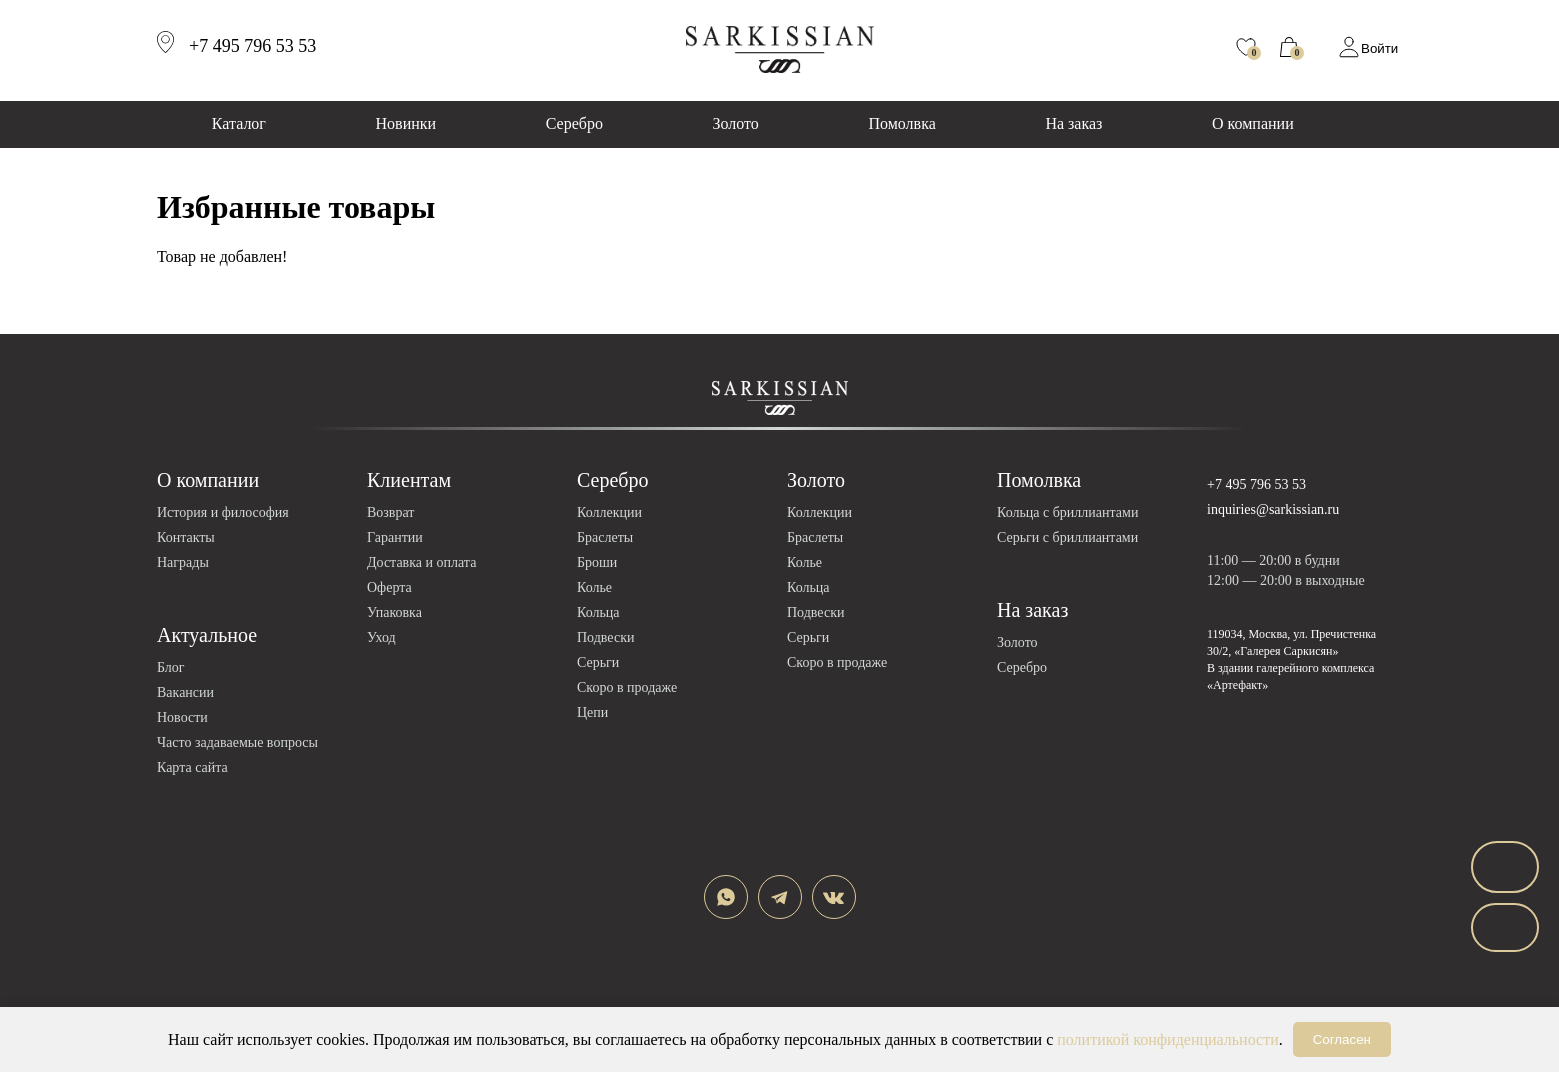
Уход (381, 637)
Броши (597, 562)
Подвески (605, 637)
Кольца (598, 612)
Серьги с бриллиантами (1067, 537)
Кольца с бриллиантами (1067, 512)
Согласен (1342, 1039)
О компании (1253, 123)
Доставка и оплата (421, 562)
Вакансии (185, 692)
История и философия (223, 512)
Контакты (186, 537)
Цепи (592, 712)
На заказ (1073, 123)
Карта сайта (192, 767)
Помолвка (901, 123)
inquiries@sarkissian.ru (1273, 509)
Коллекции (609, 512)
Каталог (239, 123)
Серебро (574, 123)
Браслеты (605, 537)
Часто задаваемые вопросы (237, 742)
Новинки (406, 123)
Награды (183, 562)
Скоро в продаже (627, 687)
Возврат (390, 512)
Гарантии (395, 537)
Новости (182, 717)
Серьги (598, 662)
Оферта (389, 587)
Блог (171, 667)
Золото (736, 123)
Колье (594, 587)
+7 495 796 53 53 (1256, 484)
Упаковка (394, 612)
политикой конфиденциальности (1168, 1039)
